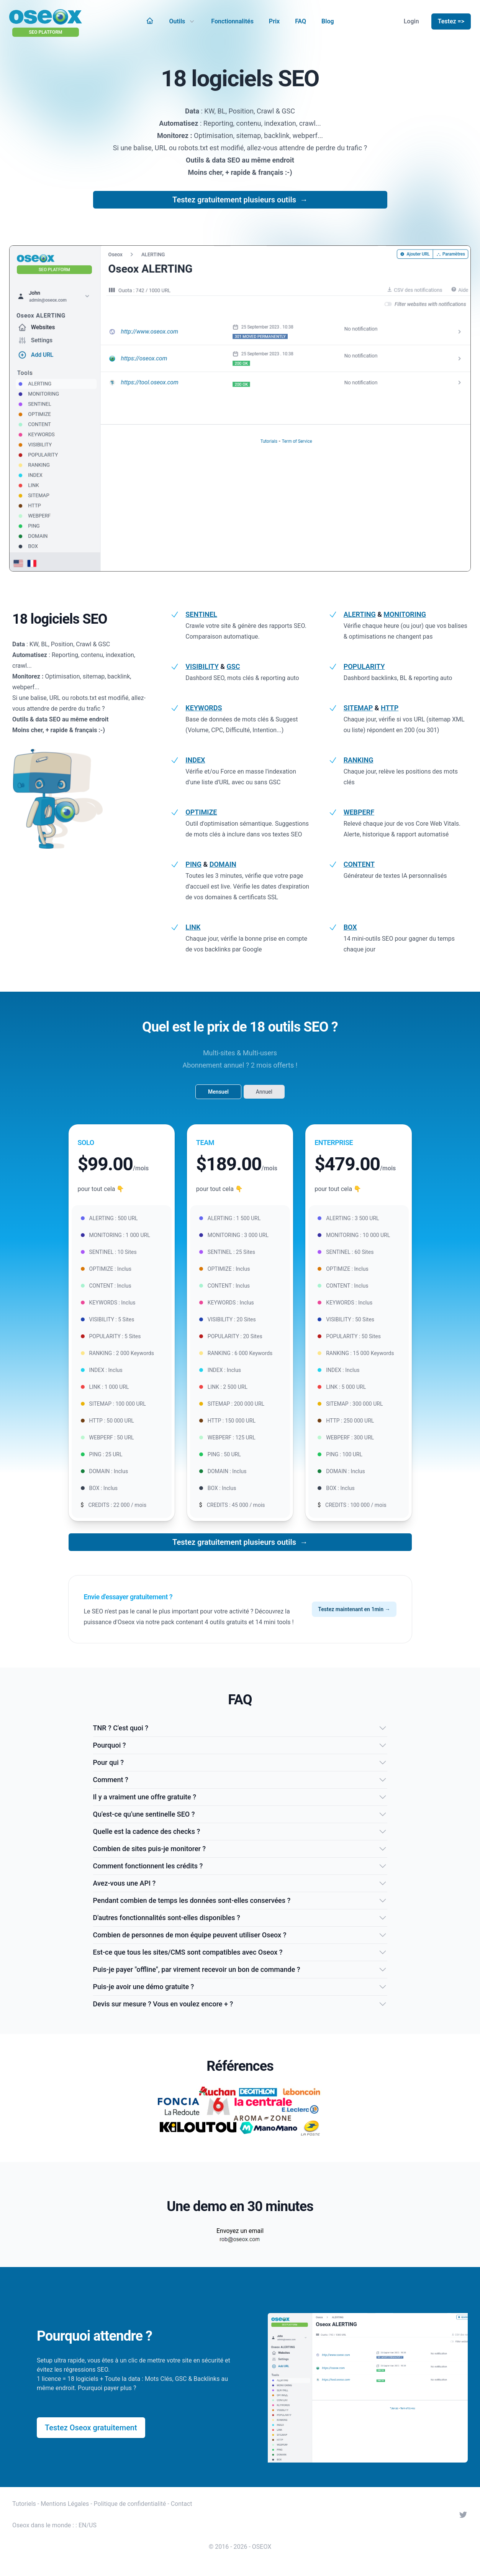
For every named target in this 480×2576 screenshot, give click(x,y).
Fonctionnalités (232, 21)
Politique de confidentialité (130, 2503)
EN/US (88, 2525)
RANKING (359, 760)
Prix (274, 21)
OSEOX (261, 2546)
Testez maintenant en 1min (354, 1609)
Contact (181, 2503)
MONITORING (404, 614)
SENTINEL (201, 614)
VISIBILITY (202, 666)
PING (193, 864)
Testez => (451, 21)
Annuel (264, 1092)
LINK (192, 927)
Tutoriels (24, 2503)
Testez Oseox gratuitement (91, 2427)
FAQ (300, 21)
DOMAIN (223, 864)
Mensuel (218, 1092)
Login (411, 21)
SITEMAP (358, 708)
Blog (327, 21)
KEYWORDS (203, 708)
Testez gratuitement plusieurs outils (240, 199)
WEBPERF (359, 812)
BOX (350, 927)
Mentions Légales (65, 2503)
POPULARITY (364, 666)
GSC (233, 666)
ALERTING (360, 614)
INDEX (195, 760)
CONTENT (359, 864)
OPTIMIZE (201, 812)
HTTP (389, 708)
